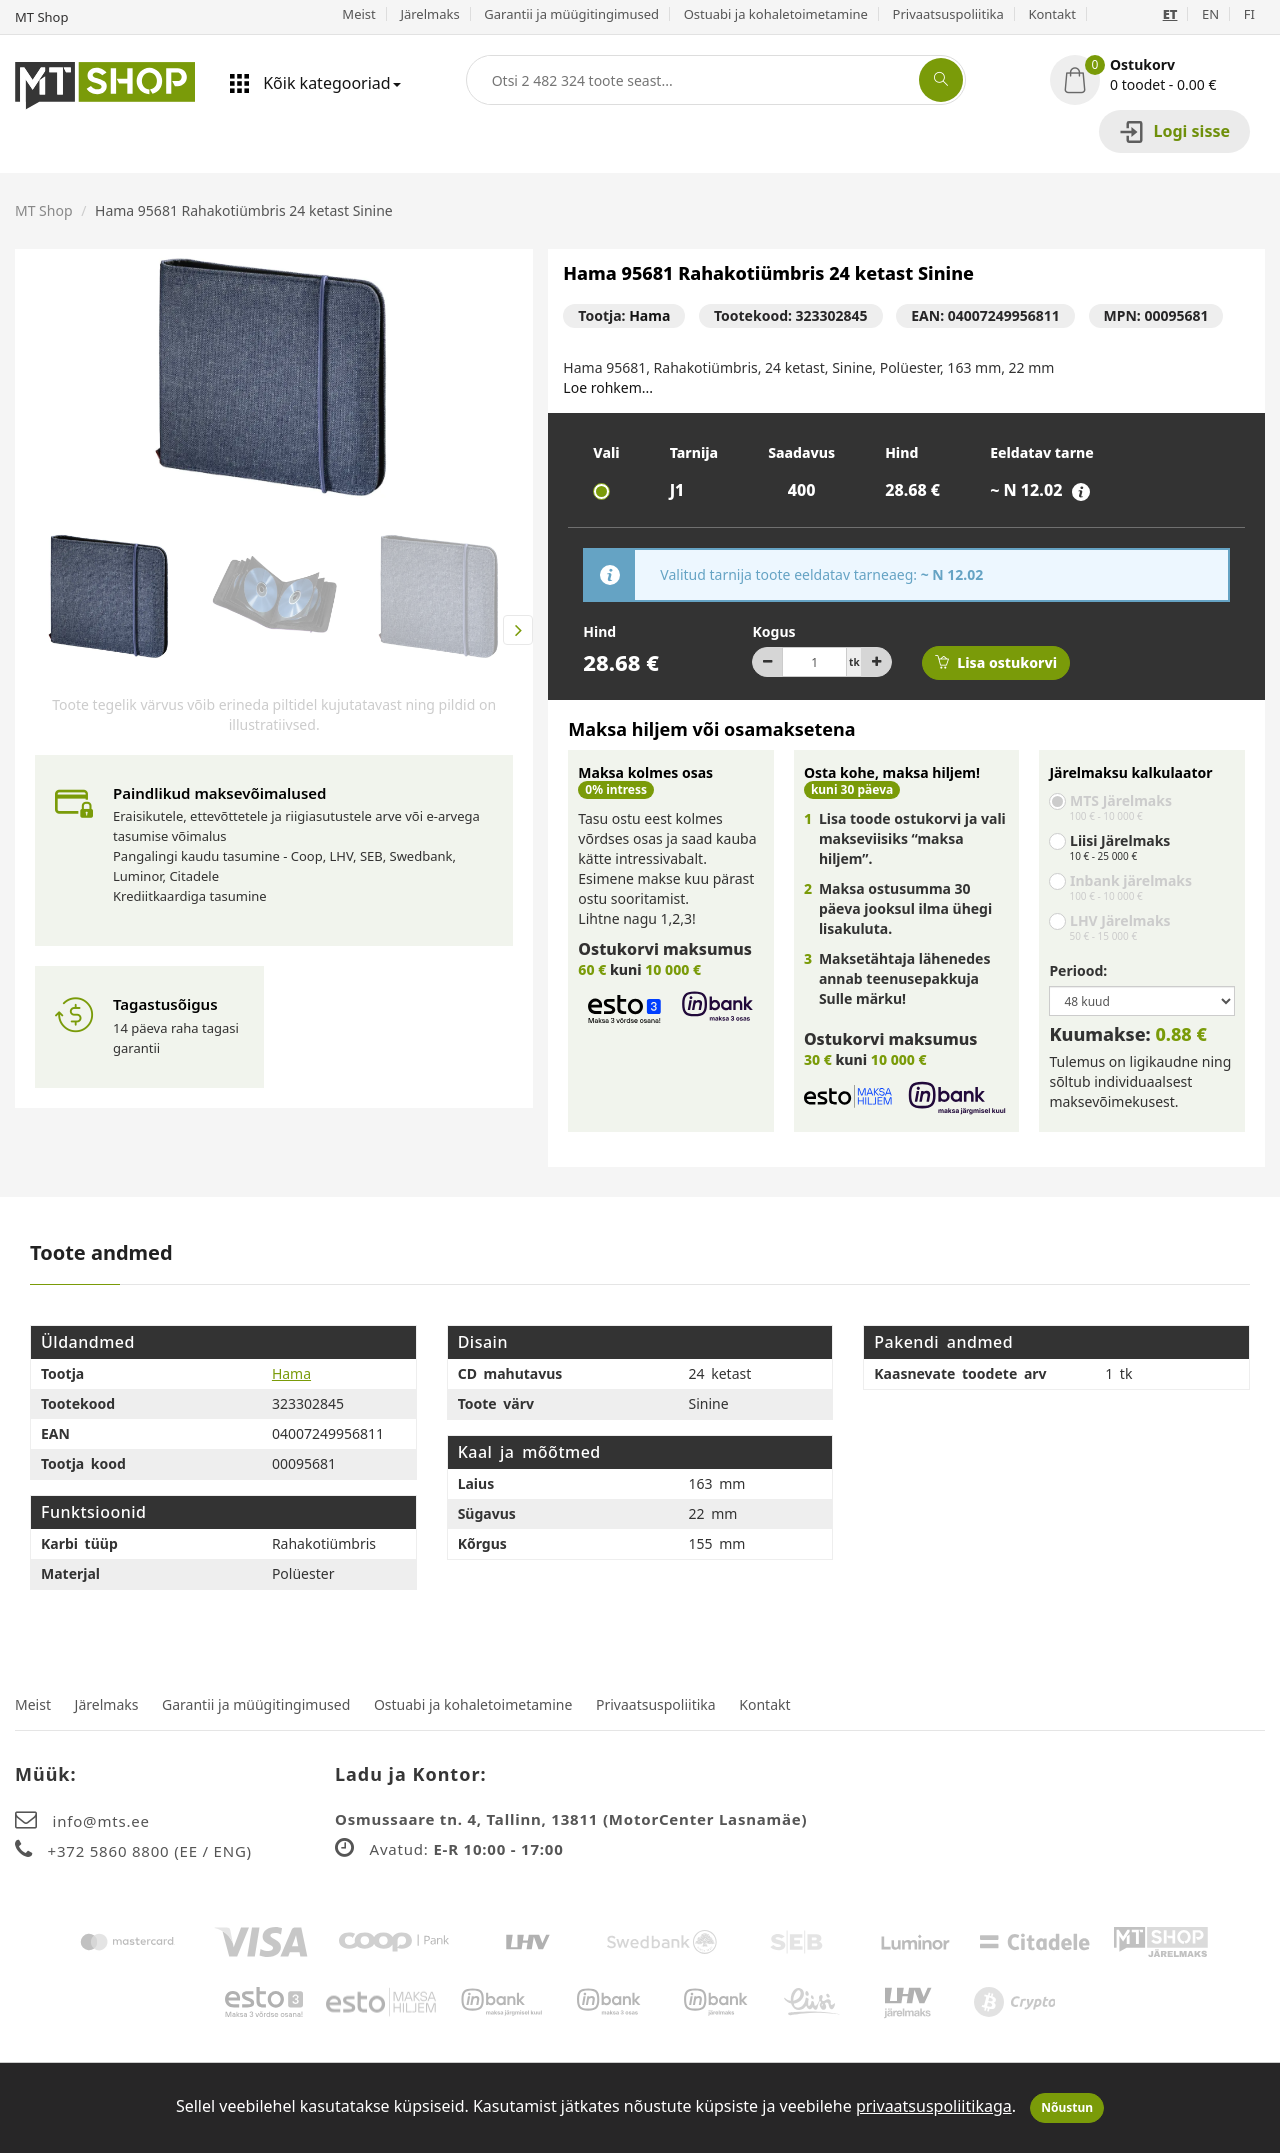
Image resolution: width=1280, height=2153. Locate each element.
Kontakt (1052, 14)
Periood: (1078, 970)
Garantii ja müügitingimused (571, 14)
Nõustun (1067, 2107)
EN (1210, 14)
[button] (1157, 75)
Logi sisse (1174, 131)
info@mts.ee (101, 1821)
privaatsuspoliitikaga (934, 2106)
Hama (649, 315)
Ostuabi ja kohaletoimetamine (776, 14)
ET (1170, 14)
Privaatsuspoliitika (948, 14)
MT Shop (44, 210)
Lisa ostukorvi (996, 662)
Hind (599, 631)
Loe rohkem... (608, 387)
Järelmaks (429, 14)
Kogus (773, 631)
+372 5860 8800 (111, 1851)
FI (1249, 14)
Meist (358, 14)
